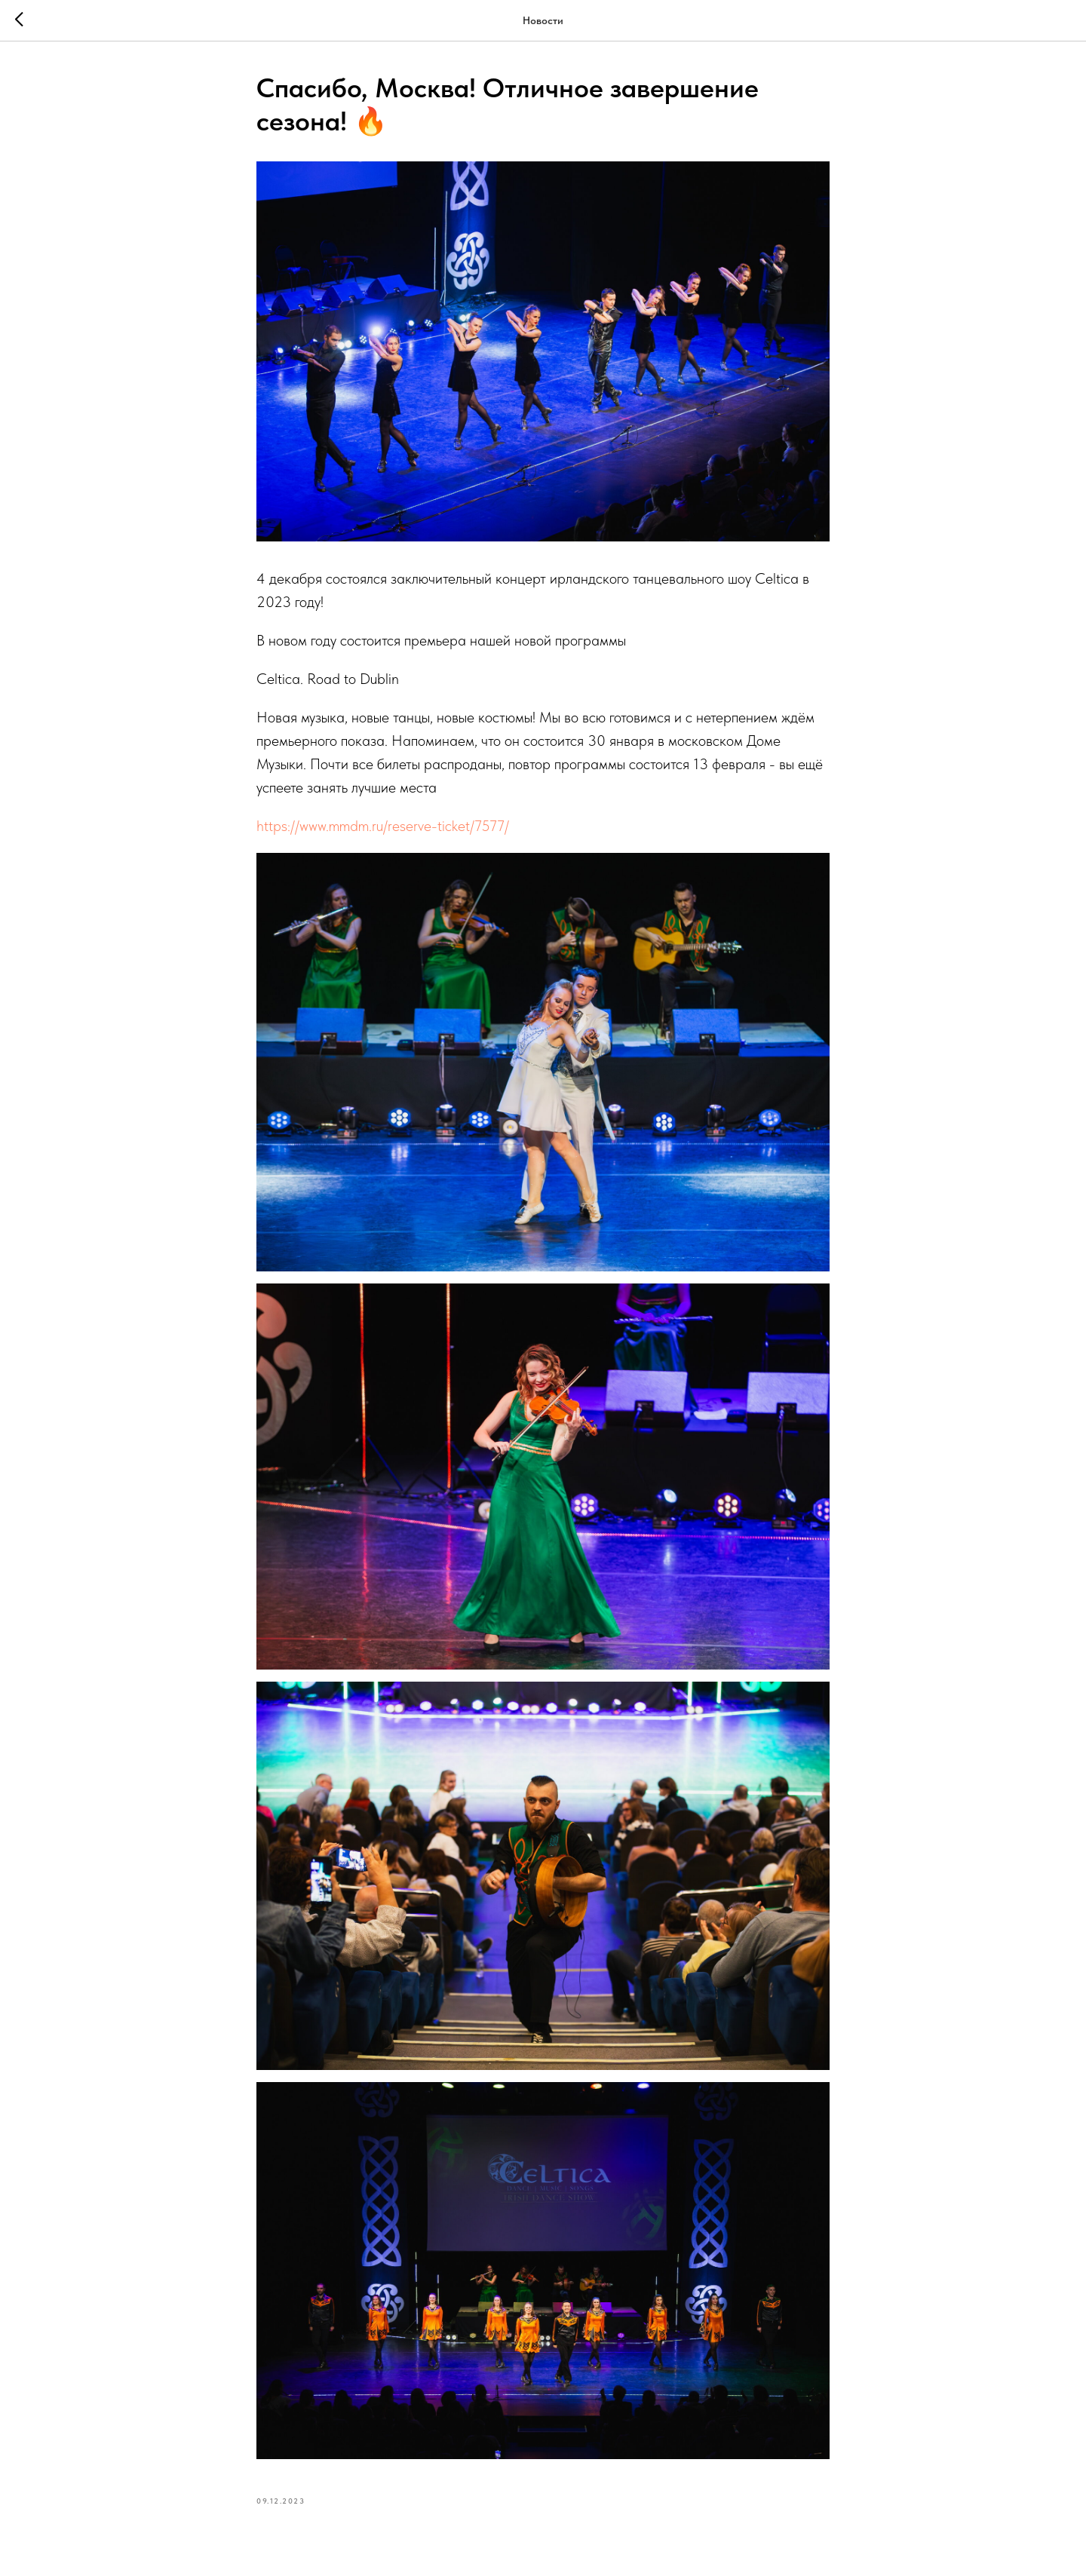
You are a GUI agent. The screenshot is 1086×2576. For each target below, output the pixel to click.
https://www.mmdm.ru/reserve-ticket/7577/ (382, 826)
